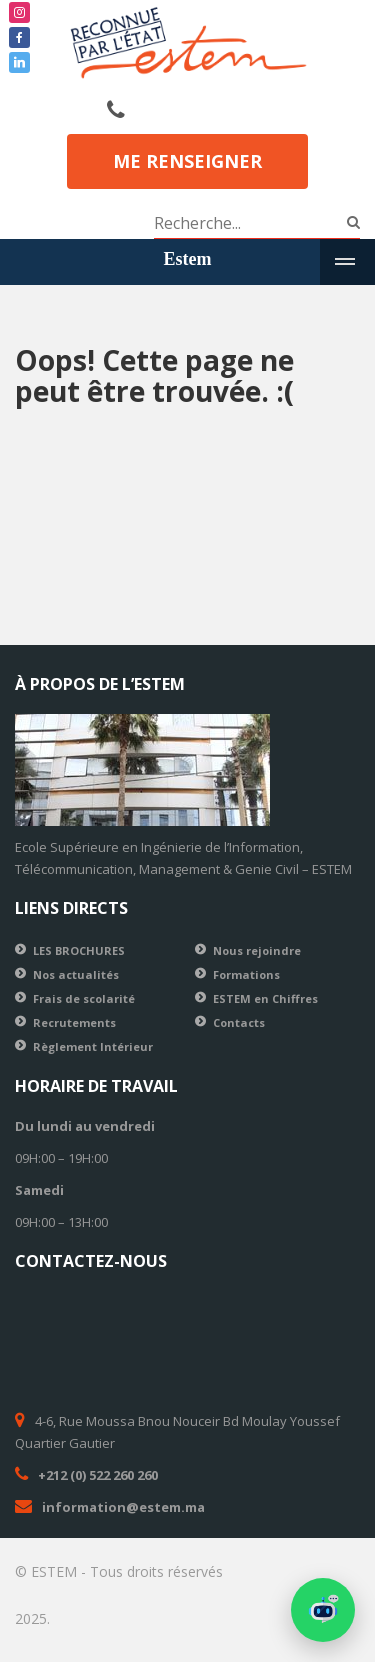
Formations (246, 974)
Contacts (239, 1022)
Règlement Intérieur (93, 1046)
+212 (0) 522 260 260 (98, 1475)
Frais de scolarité (84, 998)
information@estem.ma (123, 1507)
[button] (323, 1610)
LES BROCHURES (79, 950)
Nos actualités (76, 974)
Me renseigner (187, 161)
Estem (188, 259)
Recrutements (74, 1022)
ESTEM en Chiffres (265, 998)
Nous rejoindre (257, 950)
